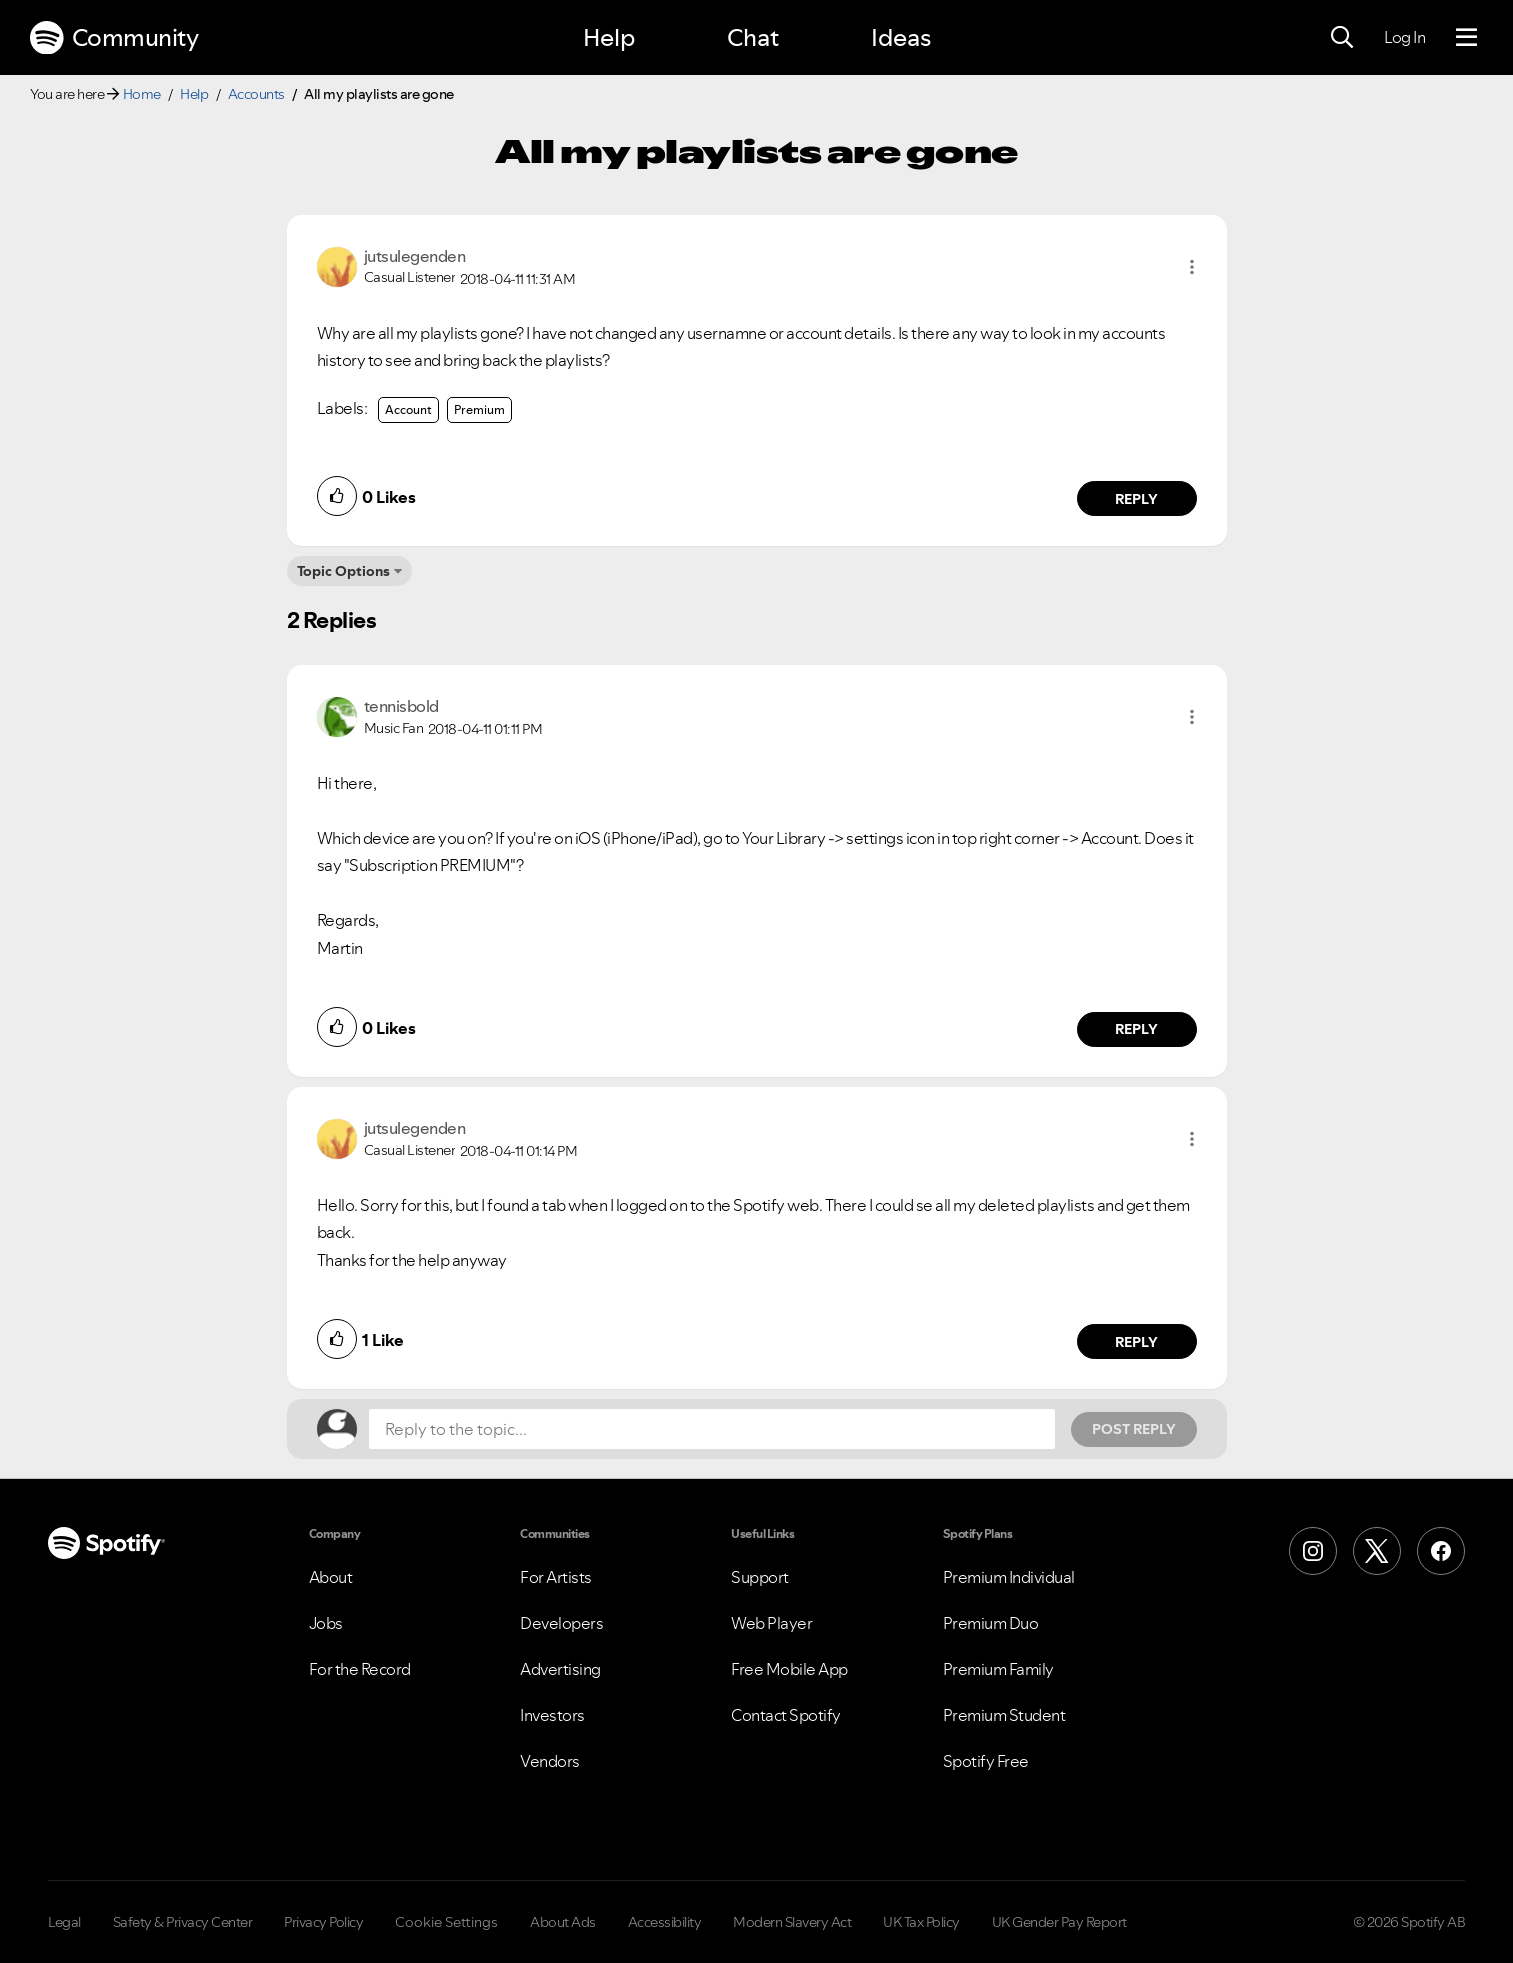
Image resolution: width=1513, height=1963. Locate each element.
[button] (1192, 267)
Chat (753, 37)
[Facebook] (1441, 1551)
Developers (561, 1623)
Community (114, 38)
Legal (64, 1922)
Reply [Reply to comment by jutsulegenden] (1136, 499)
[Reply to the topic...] (712, 1429)
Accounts (256, 94)
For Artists (556, 1577)
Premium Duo (991, 1623)
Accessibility (665, 1922)
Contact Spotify (786, 1715)
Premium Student (1004, 1715)
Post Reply (1134, 1429)
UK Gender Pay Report (1059, 1922)
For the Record (360, 1669)
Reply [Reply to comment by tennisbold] (1136, 1029)
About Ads (563, 1922)
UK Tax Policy (921, 1922)
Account (408, 409)
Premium (479, 409)
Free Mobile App (789, 1669)
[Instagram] (1313, 1551)
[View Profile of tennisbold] (401, 706)
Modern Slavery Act (792, 1922)
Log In (1404, 37)
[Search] (1342, 38)
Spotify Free (986, 1761)
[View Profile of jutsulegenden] (415, 256)
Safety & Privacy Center (183, 1922)
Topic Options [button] (343, 571)
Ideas (901, 37)
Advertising (560, 1669)
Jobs (326, 1623)
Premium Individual (1009, 1577)
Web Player (771, 1623)
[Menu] (1466, 38)
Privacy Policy (323, 1922)
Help (609, 37)
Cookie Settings (446, 1922)
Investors (552, 1715)
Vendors (550, 1761)
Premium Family (998, 1669)
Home (142, 94)
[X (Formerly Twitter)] (1377, 1551)
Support (760, 1577)
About (331, 1577)
